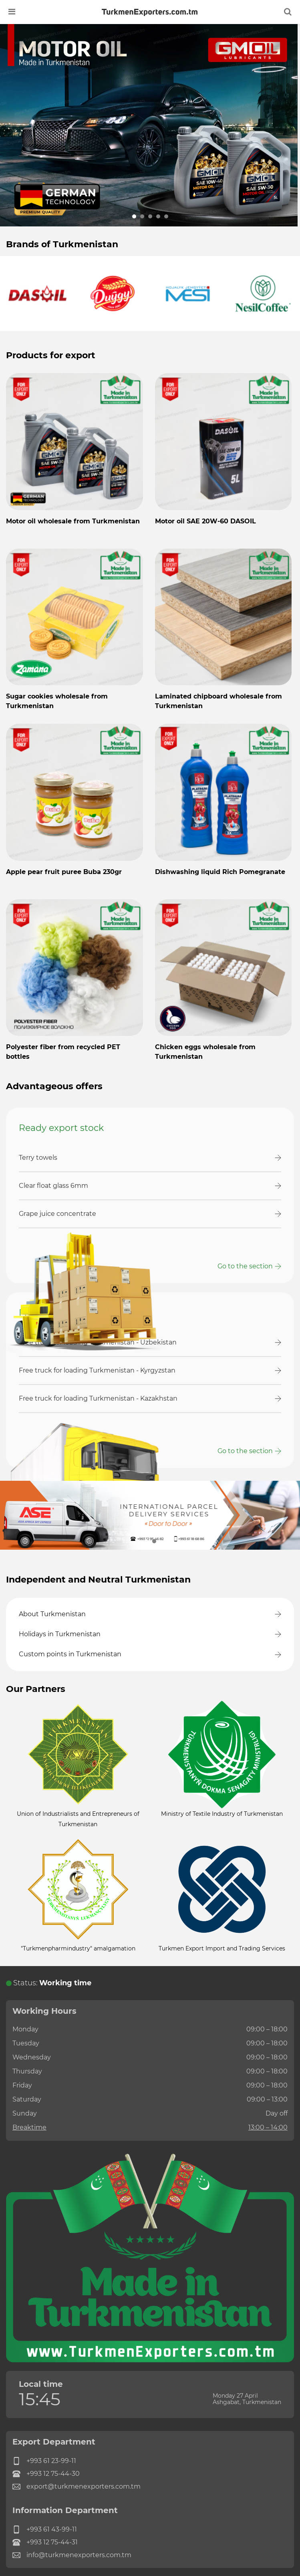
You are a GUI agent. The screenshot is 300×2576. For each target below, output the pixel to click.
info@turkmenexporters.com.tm (71, 2555)
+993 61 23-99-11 (44, 2461)
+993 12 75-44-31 (45, 2542)
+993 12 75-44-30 (46, 2474)
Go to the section (245, 1266)
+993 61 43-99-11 (44, 2530)
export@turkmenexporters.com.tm (76, 2487)
